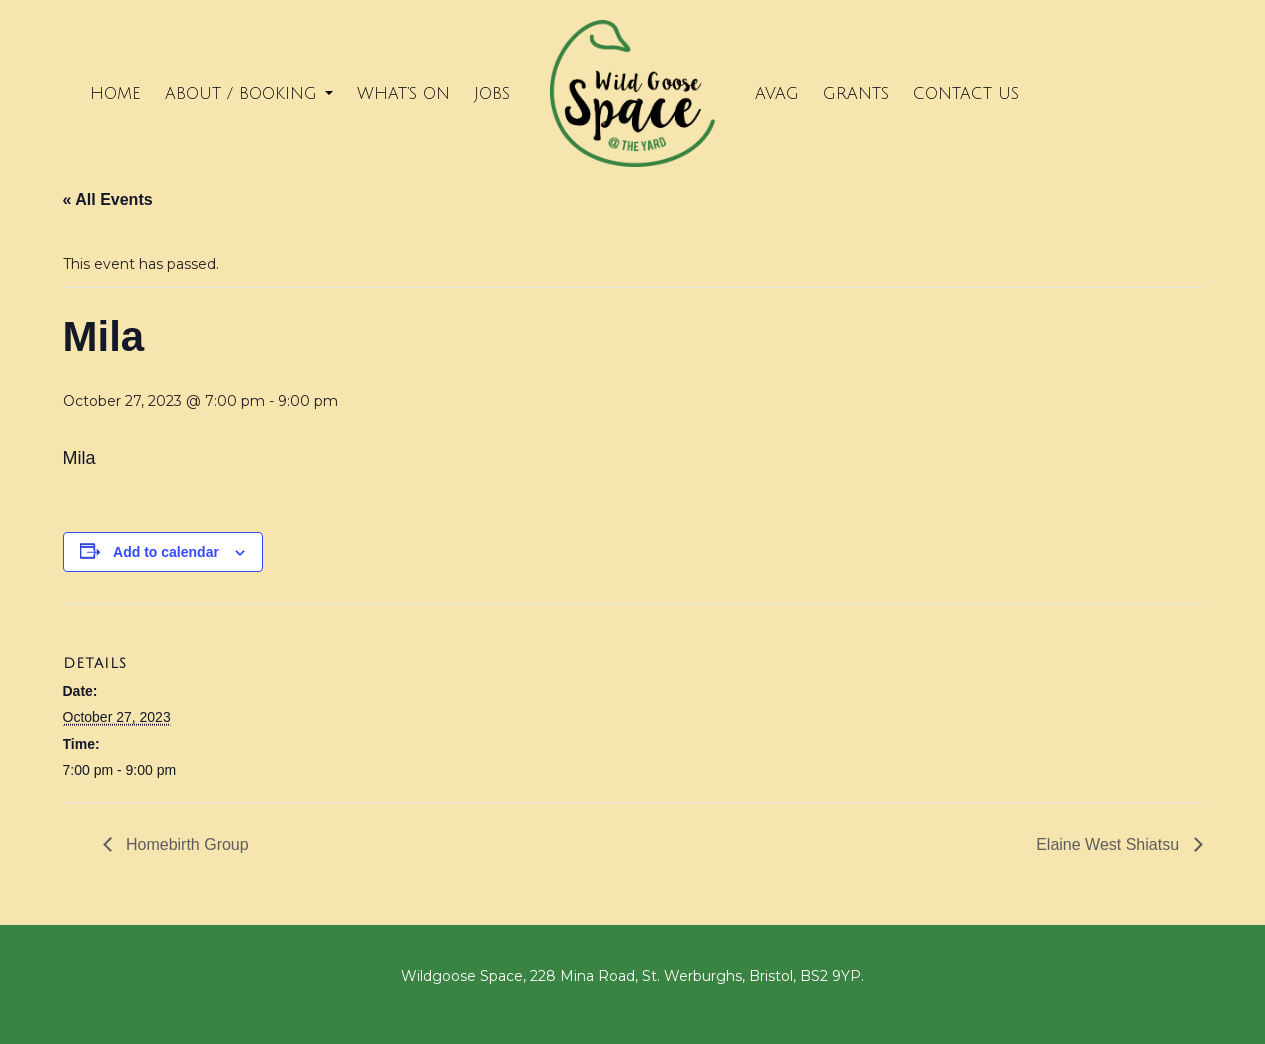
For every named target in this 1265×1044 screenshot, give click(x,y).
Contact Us (966, 94)
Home (115, 94)
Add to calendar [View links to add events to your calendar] (166, 552)
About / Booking (249, 94)
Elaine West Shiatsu (1109, 844)
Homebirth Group (185, 844)
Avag (777, 94)
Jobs (492, 94)
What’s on (403, 94)
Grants (856, 94)
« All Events (108, 199)
